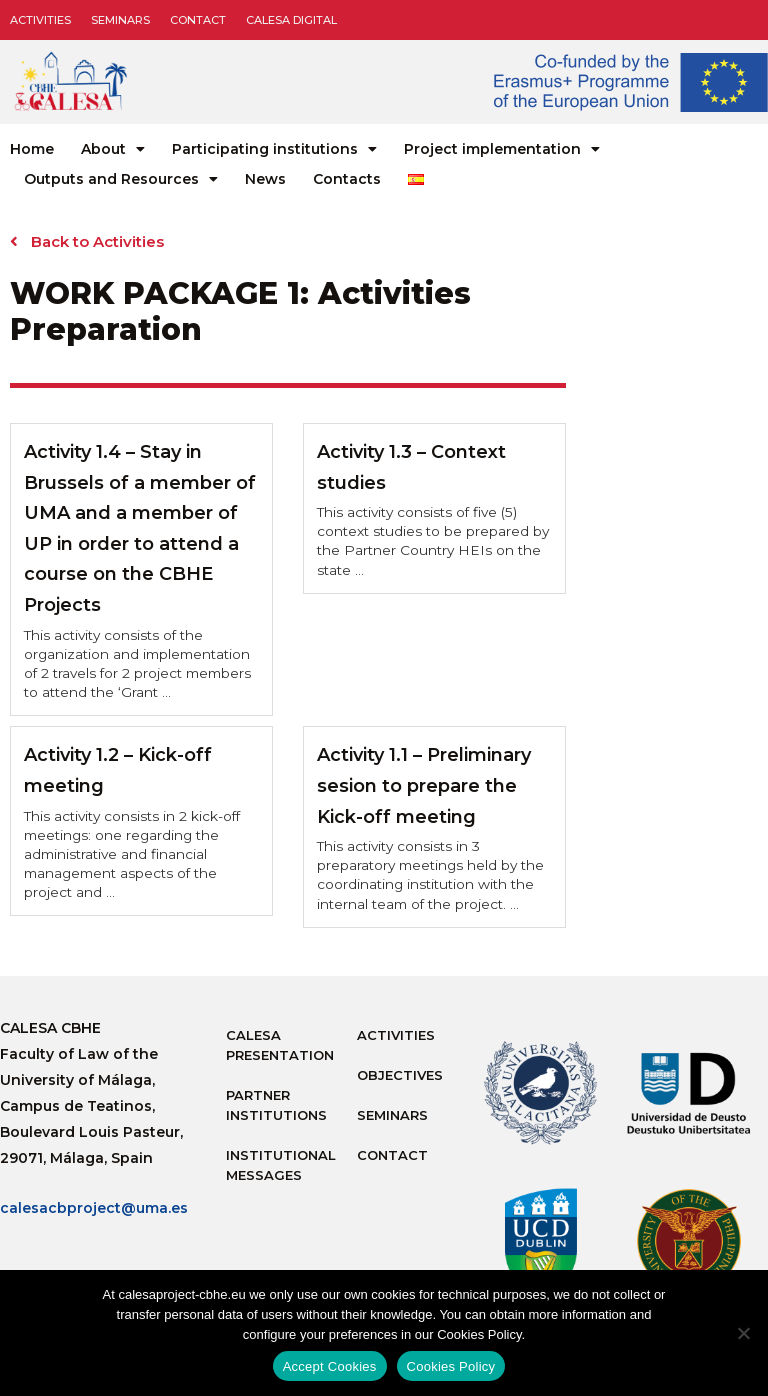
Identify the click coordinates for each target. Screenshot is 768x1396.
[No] (743, 1333)
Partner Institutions (276, 1105)
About (113, 149)
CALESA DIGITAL (291, 20)
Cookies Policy (451, 1366)
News (265, 179)
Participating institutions (274, 149)
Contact (198, 20)
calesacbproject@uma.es (94, 1208)
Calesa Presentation (280, 1045)
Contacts (347, 179)
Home (32, 149)
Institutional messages (281, 1165)
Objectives (400, 1075)
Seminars (120, 20)
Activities (40, 20)
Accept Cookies (330, 1366)
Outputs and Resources (121, 179)
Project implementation (502, 149)
